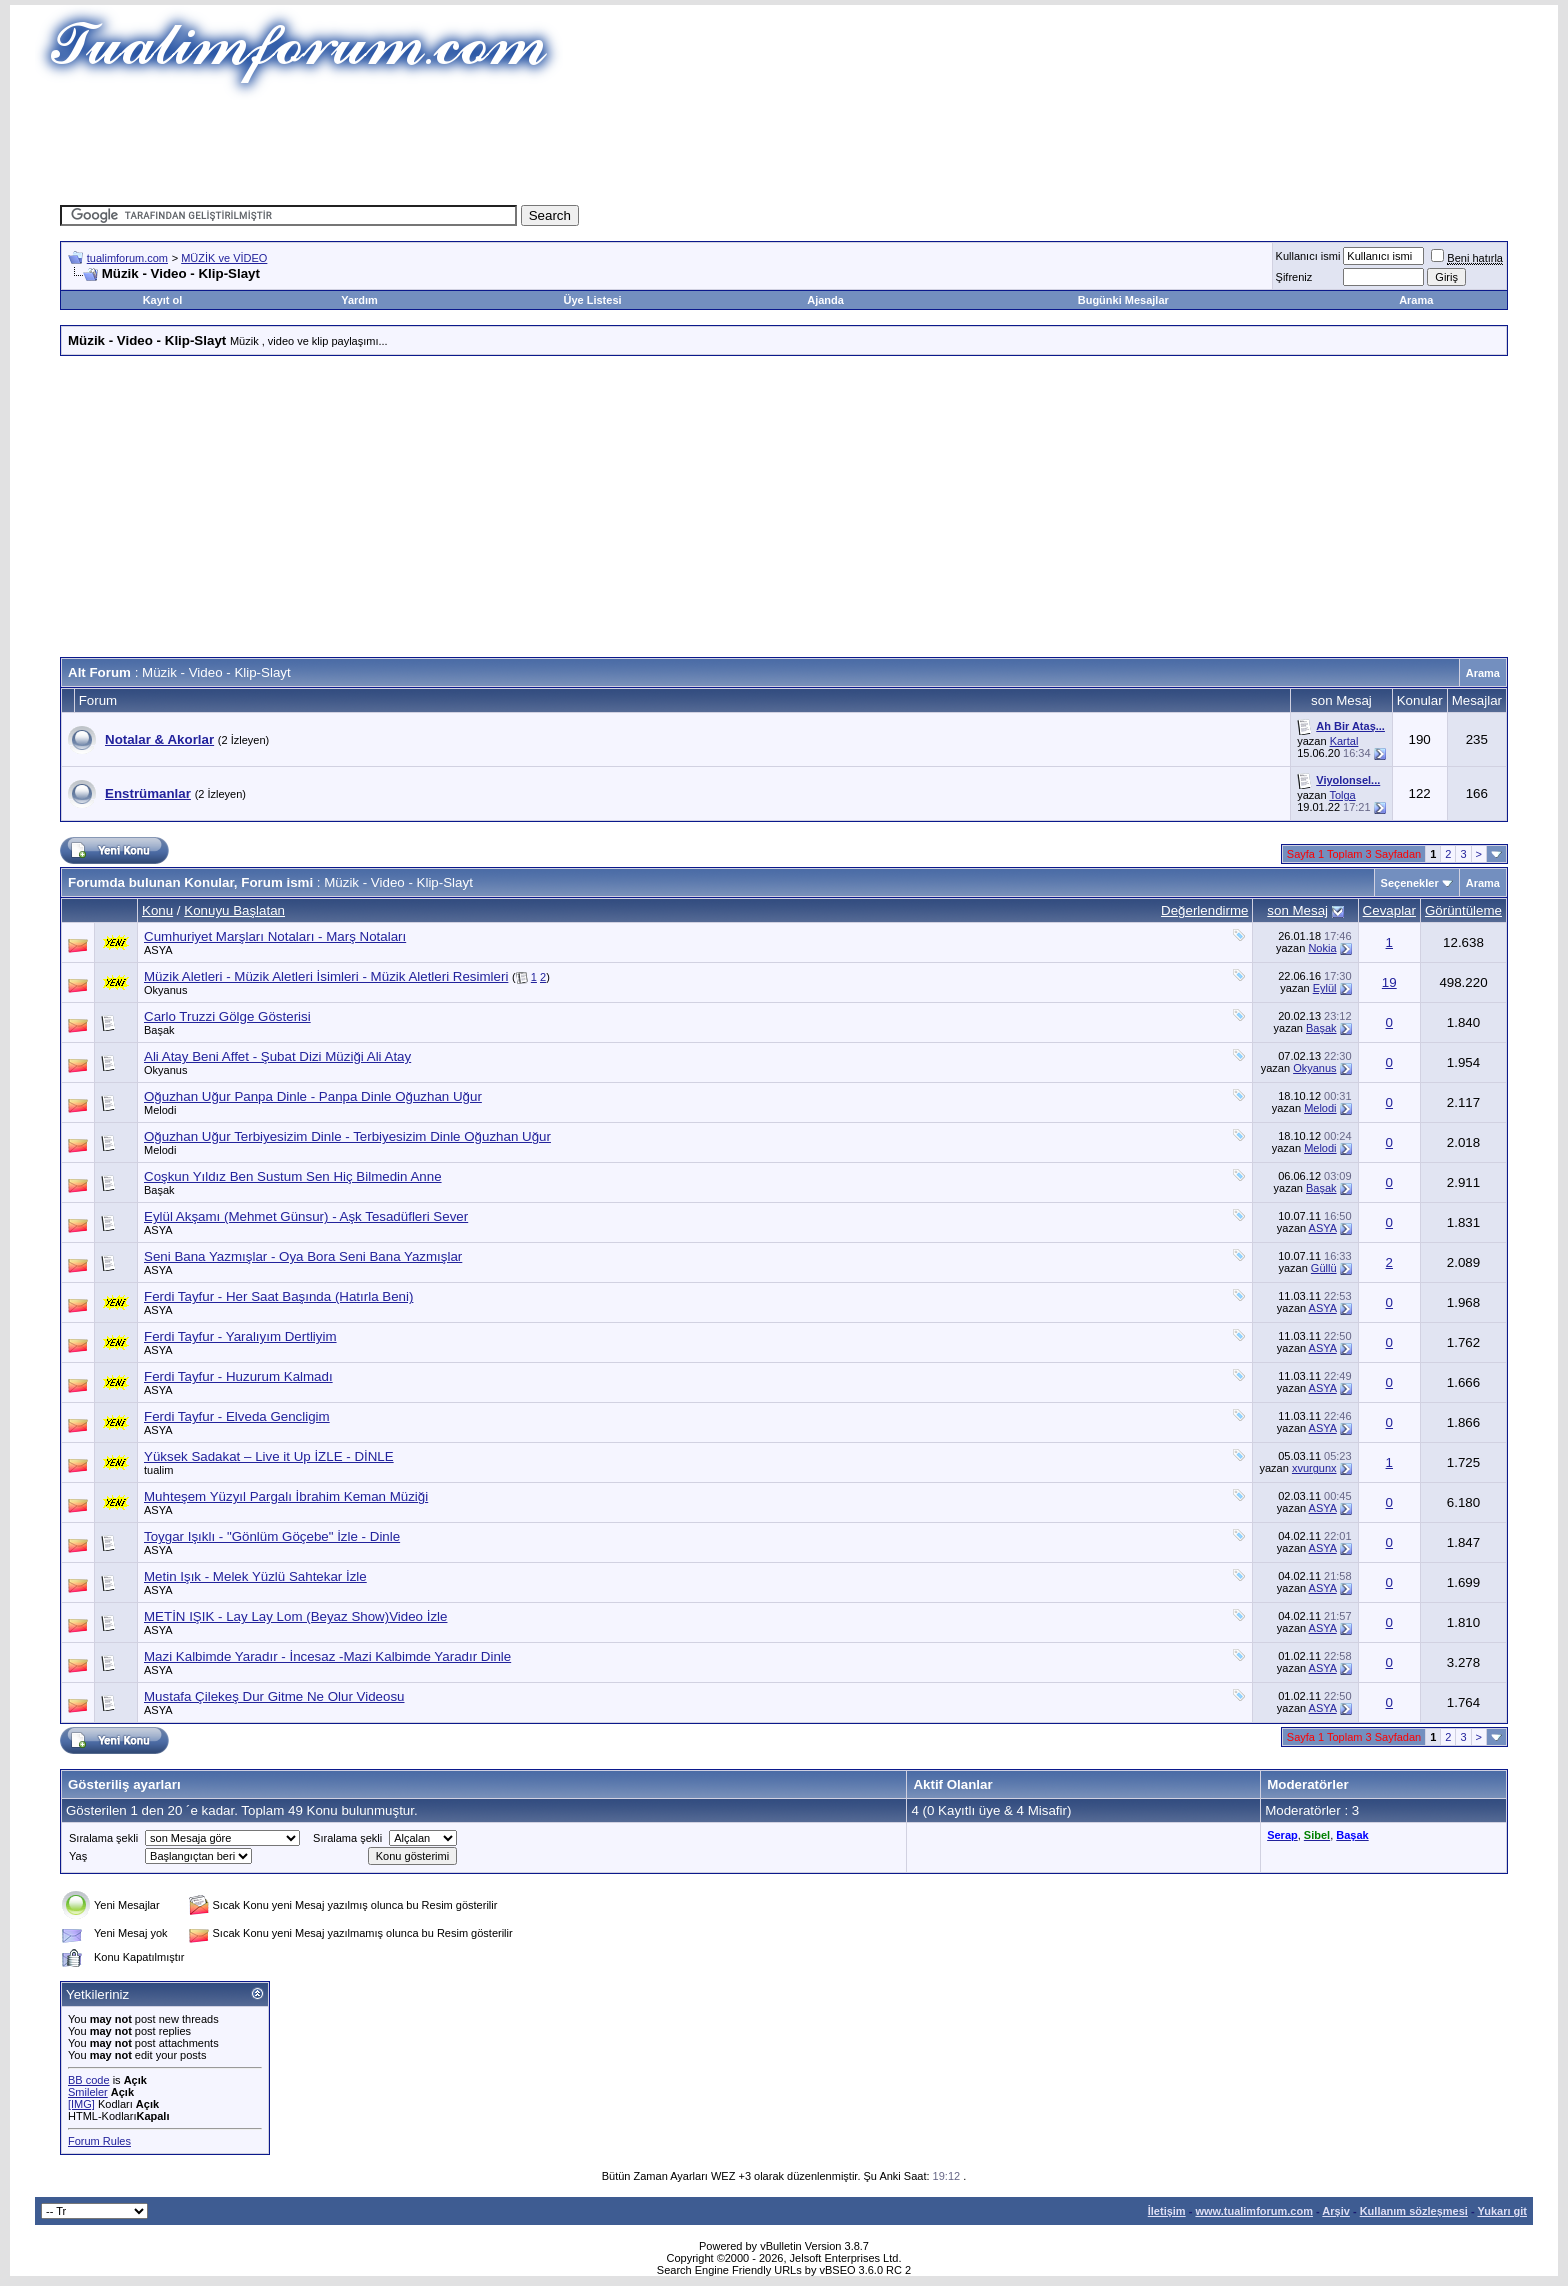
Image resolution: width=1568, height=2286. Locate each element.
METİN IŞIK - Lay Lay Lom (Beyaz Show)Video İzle (295, 1616)
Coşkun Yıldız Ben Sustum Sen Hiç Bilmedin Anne (293, 1176)
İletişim (1167, 2211)
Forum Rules (99, 2141)
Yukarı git (1502, 2211)
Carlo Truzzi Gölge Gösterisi (227, 1016)
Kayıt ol (163, 300)
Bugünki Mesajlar (1123, 300)
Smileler (88, 2092)
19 (1389, 982)
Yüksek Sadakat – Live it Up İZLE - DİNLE (269, 1456)
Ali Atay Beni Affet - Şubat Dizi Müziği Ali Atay (277, 1056)
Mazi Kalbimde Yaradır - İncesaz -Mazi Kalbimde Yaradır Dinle (327, 1656)
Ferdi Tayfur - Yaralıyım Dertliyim (240, 1336)
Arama (1416, 300)
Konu (157, 910)
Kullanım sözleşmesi (1414, 2211)
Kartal (1344, 741)
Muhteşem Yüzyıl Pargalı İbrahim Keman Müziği (286, 1496)
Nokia (1322, 948)
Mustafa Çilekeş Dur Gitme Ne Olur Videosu (274, 1696)
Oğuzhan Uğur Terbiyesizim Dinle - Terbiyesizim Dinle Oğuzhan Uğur (347, 1136)
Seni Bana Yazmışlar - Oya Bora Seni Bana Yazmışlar (303, 1256)
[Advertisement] (784, 145)
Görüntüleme (1463, 910)
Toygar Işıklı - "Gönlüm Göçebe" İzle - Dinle (272, 1536)
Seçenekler (1410, 883)
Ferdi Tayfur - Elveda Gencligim (237, 1416)
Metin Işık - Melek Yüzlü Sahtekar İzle (255, 1576)
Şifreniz (1294, 277)
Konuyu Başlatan (234, 910)
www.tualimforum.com (1254, 2211)
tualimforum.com (127, 258)
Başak (159, 1030)
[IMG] (81, 2104)
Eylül (1325, 988)
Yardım (359, 300)
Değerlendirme (1204, 910)
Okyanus (165, 990)
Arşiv (1336, 2211)
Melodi (160, 1110)
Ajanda (825, 300)
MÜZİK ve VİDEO (224, 258)
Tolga (1342, 795)
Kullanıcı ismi (1308, 256)
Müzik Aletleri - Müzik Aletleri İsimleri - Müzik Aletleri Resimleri (326, 976)
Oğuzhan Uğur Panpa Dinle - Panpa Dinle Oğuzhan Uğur (313, 1096)
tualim (158, 1470)
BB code (89, 2080)
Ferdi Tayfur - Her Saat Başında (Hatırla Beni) (278, 1296)
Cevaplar (1389, 910)
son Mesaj (1297, 910)
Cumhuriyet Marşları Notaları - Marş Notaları (275, 936)
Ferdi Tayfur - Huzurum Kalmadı (238, 1376)
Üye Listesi (592, 300)
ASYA (158, 950)
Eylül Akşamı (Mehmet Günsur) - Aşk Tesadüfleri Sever (306, 1216)
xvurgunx (1314, 1468)
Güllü (1324, 1268)
